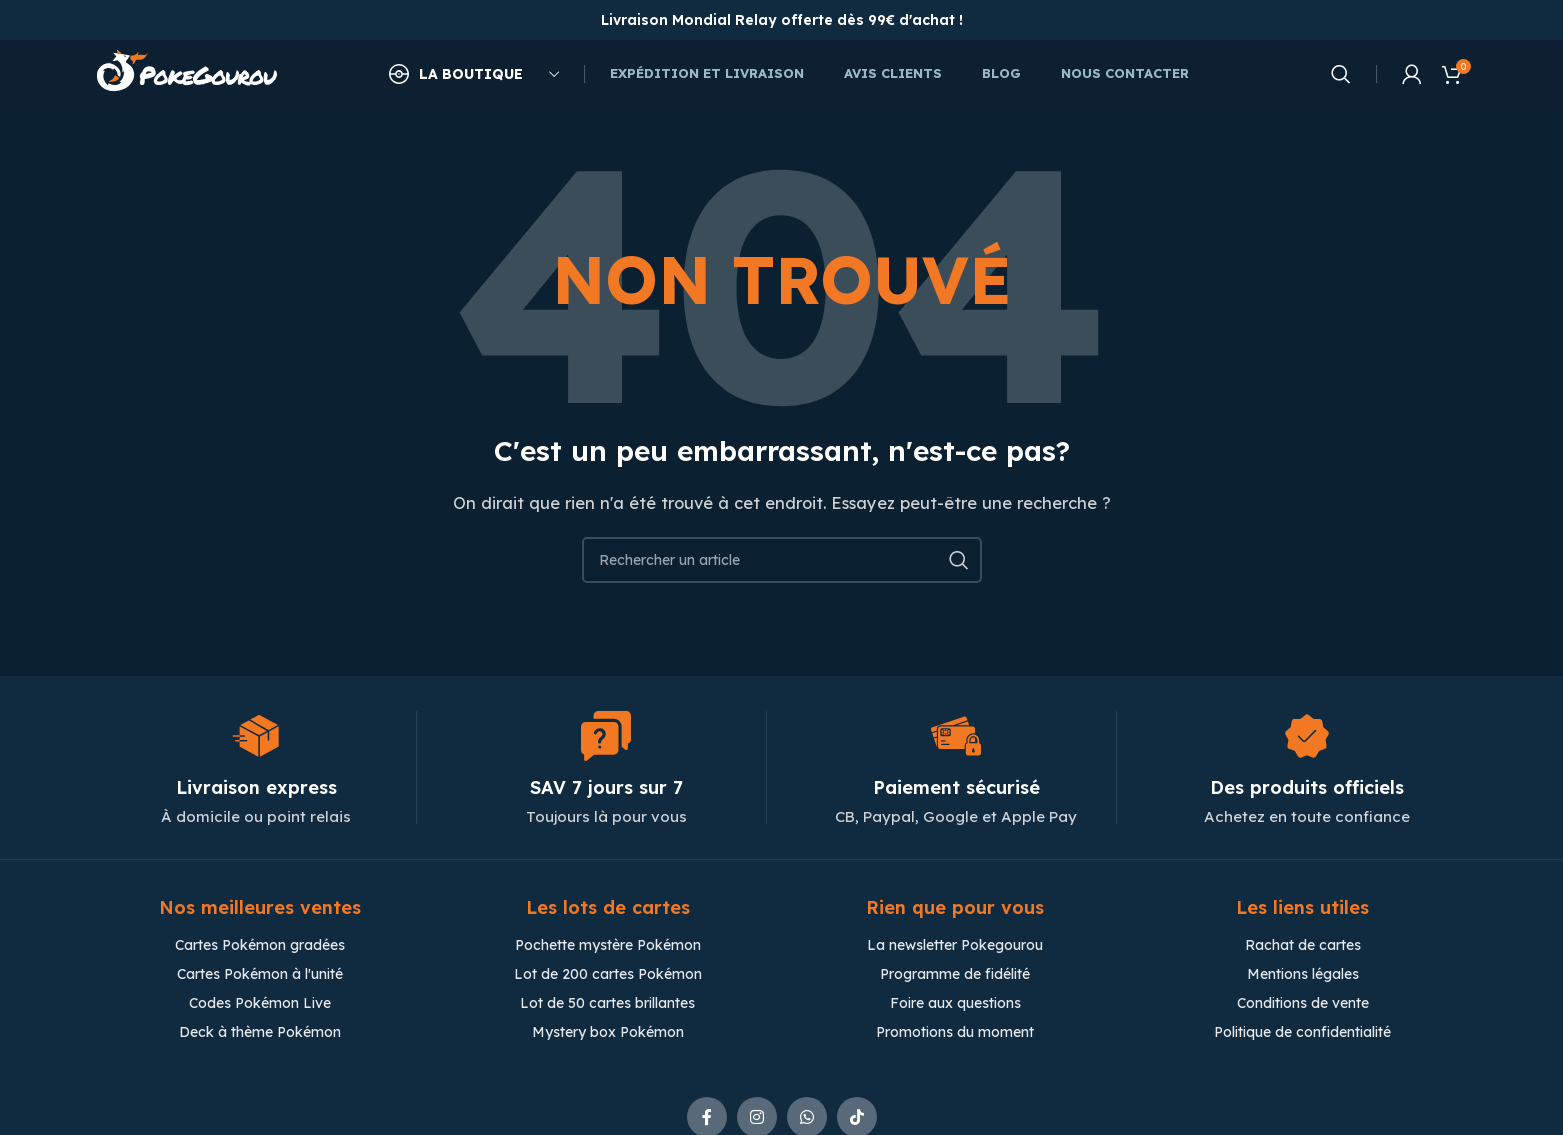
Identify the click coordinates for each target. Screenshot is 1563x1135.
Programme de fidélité (955, 976)
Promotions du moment (955, 1034)
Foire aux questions (955, 1005)
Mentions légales (1303, 976)
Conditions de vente (1303, 1005)
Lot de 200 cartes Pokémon (608, 976)
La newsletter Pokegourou (955, 947)
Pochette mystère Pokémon (608, 947)
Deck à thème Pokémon (260, 1034)
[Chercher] (1341, 75)
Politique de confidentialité (1302, 1034)
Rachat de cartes (1303, 947)
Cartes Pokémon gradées (260, 947)
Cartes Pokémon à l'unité (260, 976)
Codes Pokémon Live (260, 1005)
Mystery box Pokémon (608, 1034)
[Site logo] (187, 73)
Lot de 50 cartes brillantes (607, 1005)
